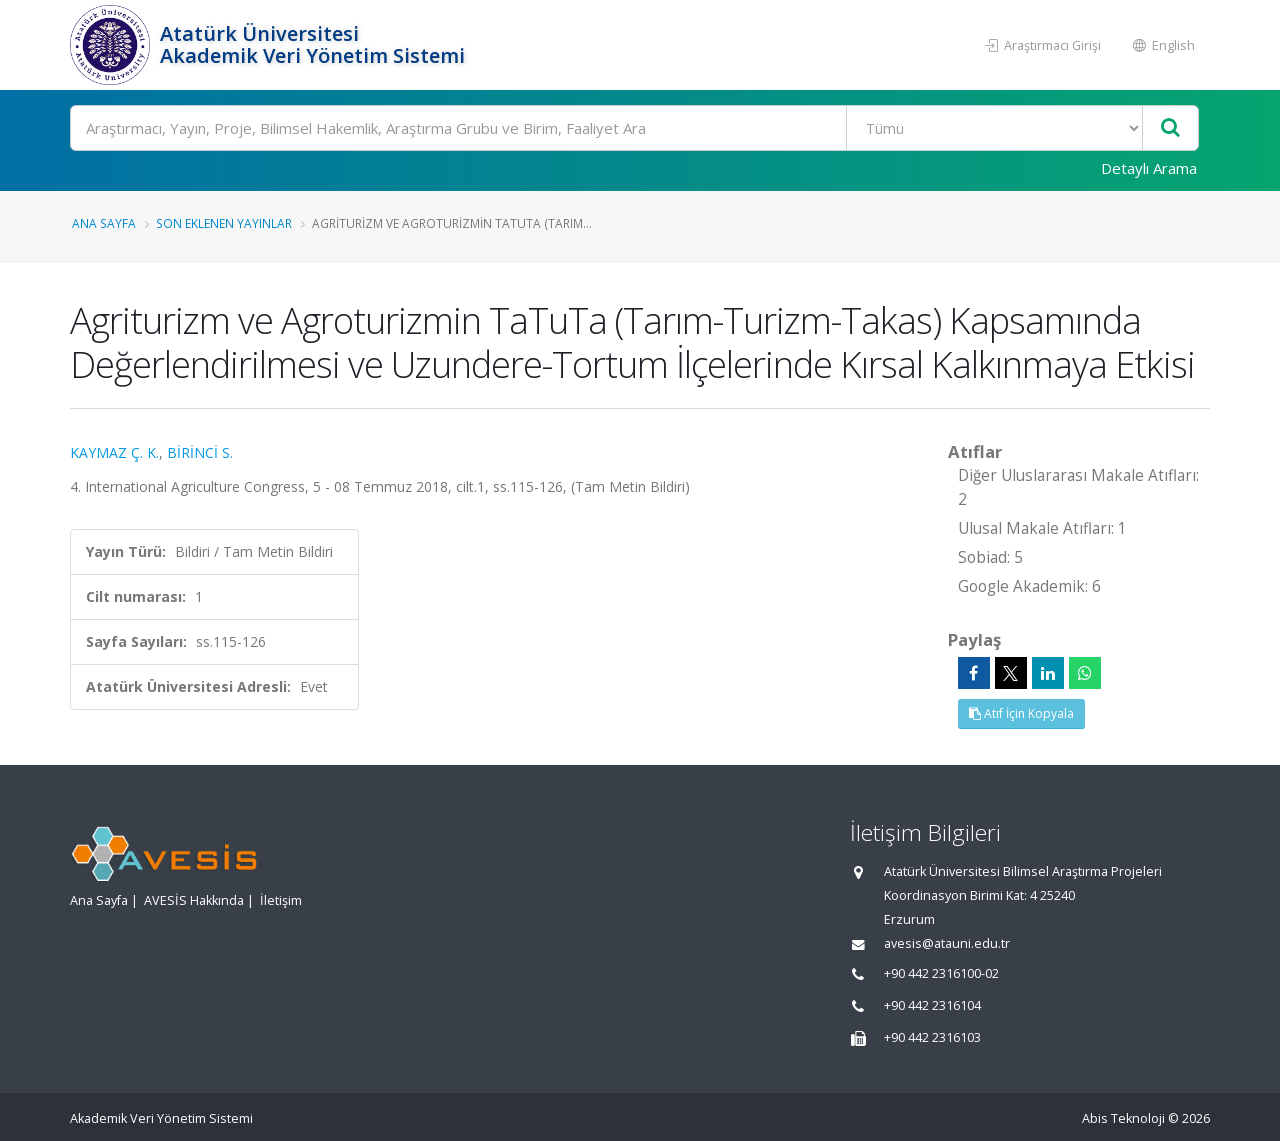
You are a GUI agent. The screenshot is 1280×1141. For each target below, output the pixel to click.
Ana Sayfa (104, 223)
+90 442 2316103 (932, 1037)
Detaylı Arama (1149, 168)
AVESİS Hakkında (194, 900)
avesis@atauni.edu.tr (947, 943)
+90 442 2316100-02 (941, 973)
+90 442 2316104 (932, 1005)
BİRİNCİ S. (200, 452)
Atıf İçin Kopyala (1021, 713)
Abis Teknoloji (1123, 1118)
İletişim (281, 900)
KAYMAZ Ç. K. (114, 452)
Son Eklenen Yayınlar (224, 223)
